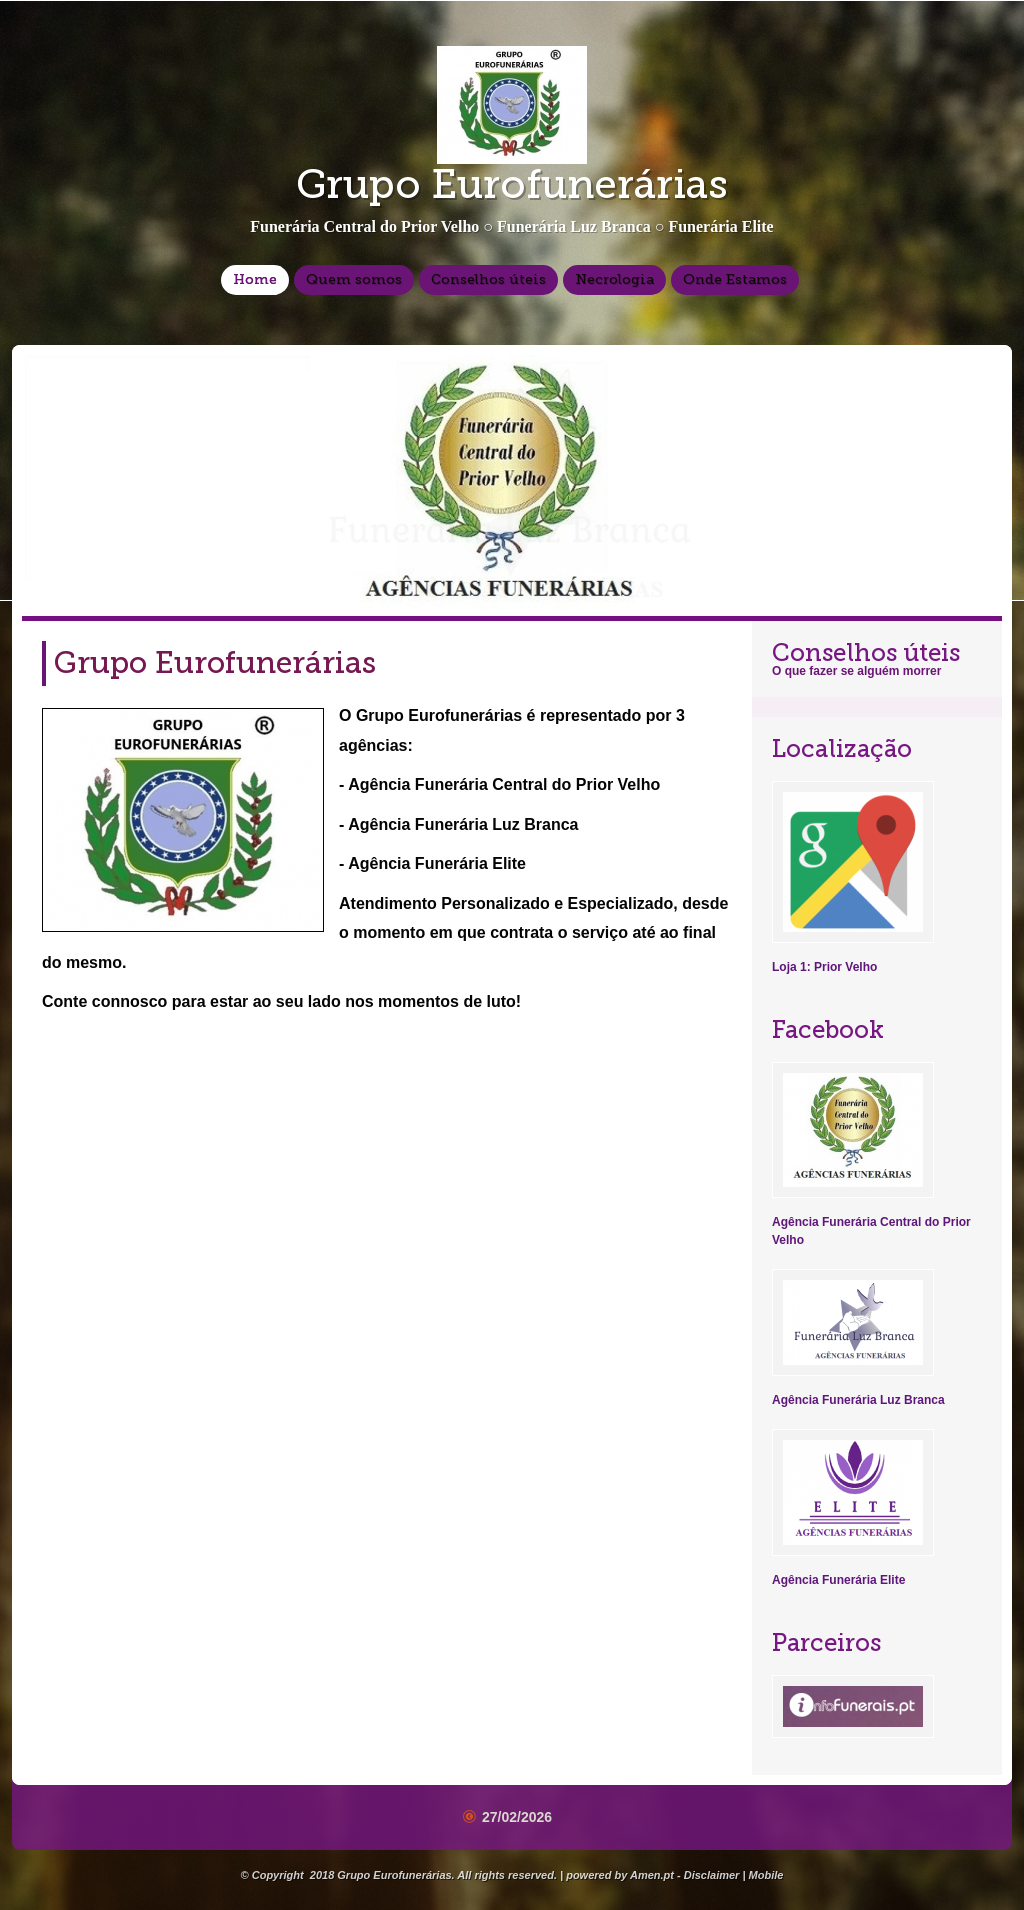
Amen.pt (652, 1875)
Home (255, 279)
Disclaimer (712, 1875)
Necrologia (614, 279)
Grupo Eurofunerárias (512, 184)
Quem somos (354, 279)
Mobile (766, 1875)
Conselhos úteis (488, 279)
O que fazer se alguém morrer (856, 671)
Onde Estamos (735, 279)
